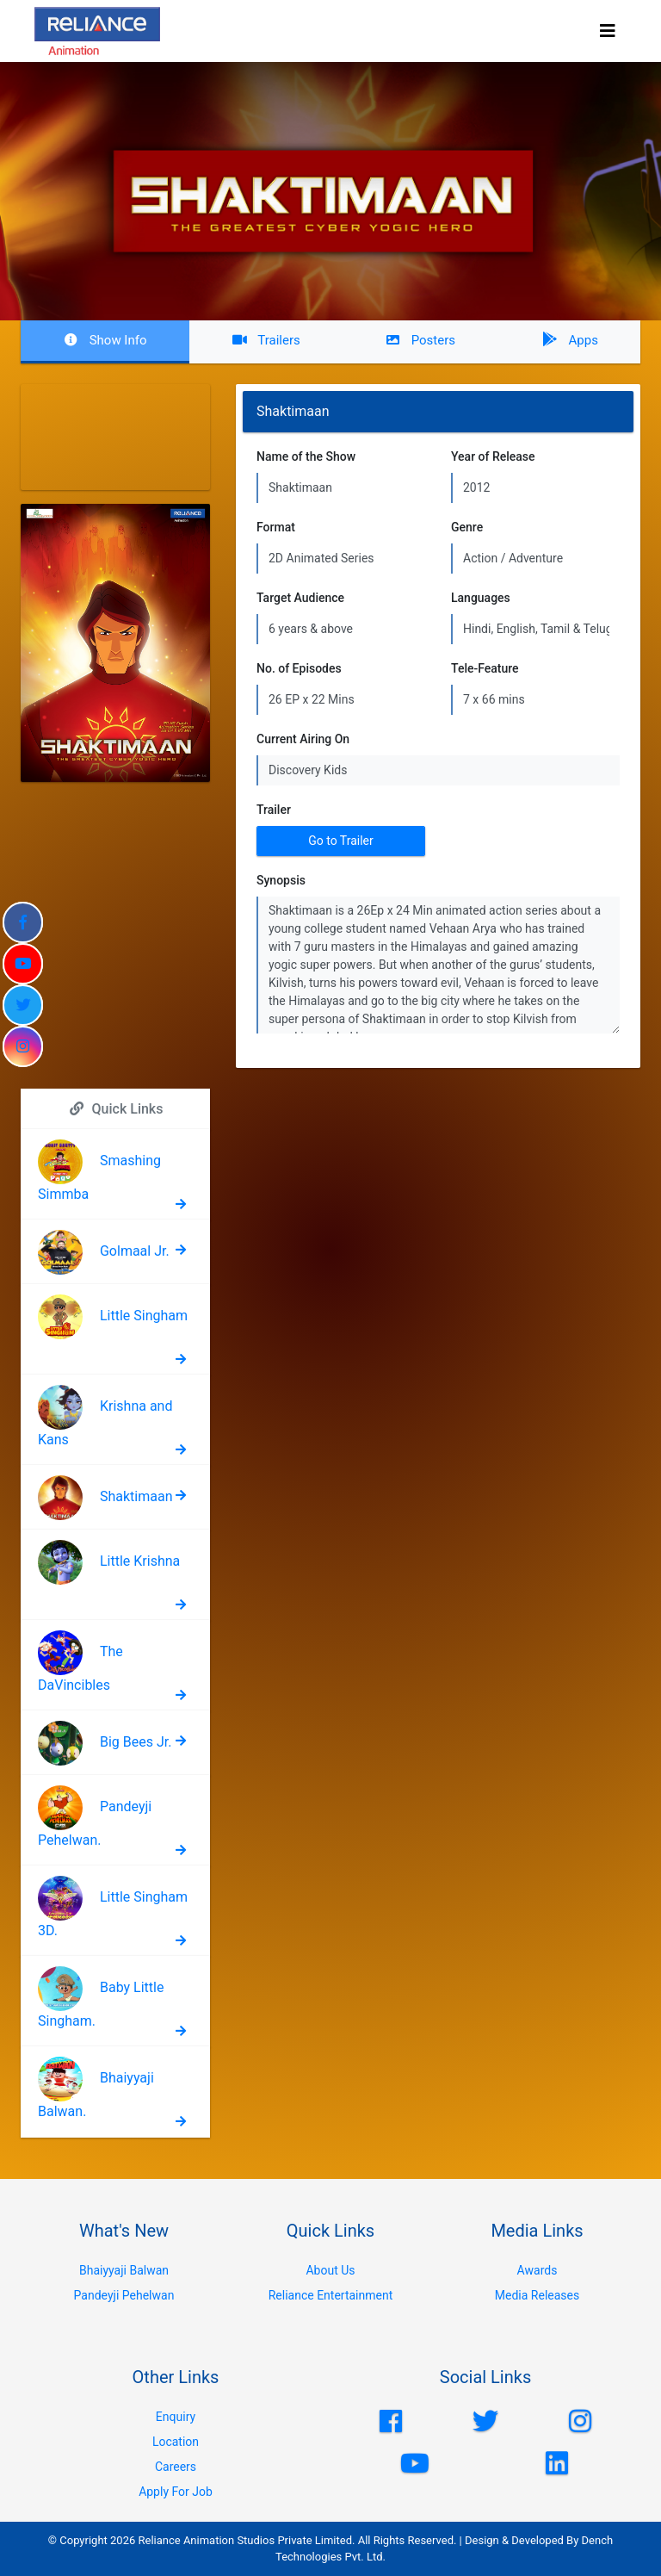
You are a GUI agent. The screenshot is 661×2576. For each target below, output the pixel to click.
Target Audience (300, 598)
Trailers (266, 340)
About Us (330, 2270)
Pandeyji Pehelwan (124, 2295)
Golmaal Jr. (135, 1251)
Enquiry (175, 2417)
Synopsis (281, 880)
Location (175, 2442)
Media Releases (537, 2295)
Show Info (104, 340)
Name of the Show (305, 456)
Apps (569, 340)
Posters (420, 340)
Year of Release (493, 456)
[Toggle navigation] (608, 31)
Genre (467, 527)
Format (275, 527)
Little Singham (144, 1315)
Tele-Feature (485, 668)
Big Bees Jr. (135, 1742)
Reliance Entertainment (331, 2295)
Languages (480, 598)
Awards (537, 2270)
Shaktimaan (136, 1496)
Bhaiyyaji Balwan (124, 2270)
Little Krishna (140, 1561)
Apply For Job (176, 2491)
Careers (175, 2467)
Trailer (273, 809)
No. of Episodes (299, 668)
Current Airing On (302, 739)
